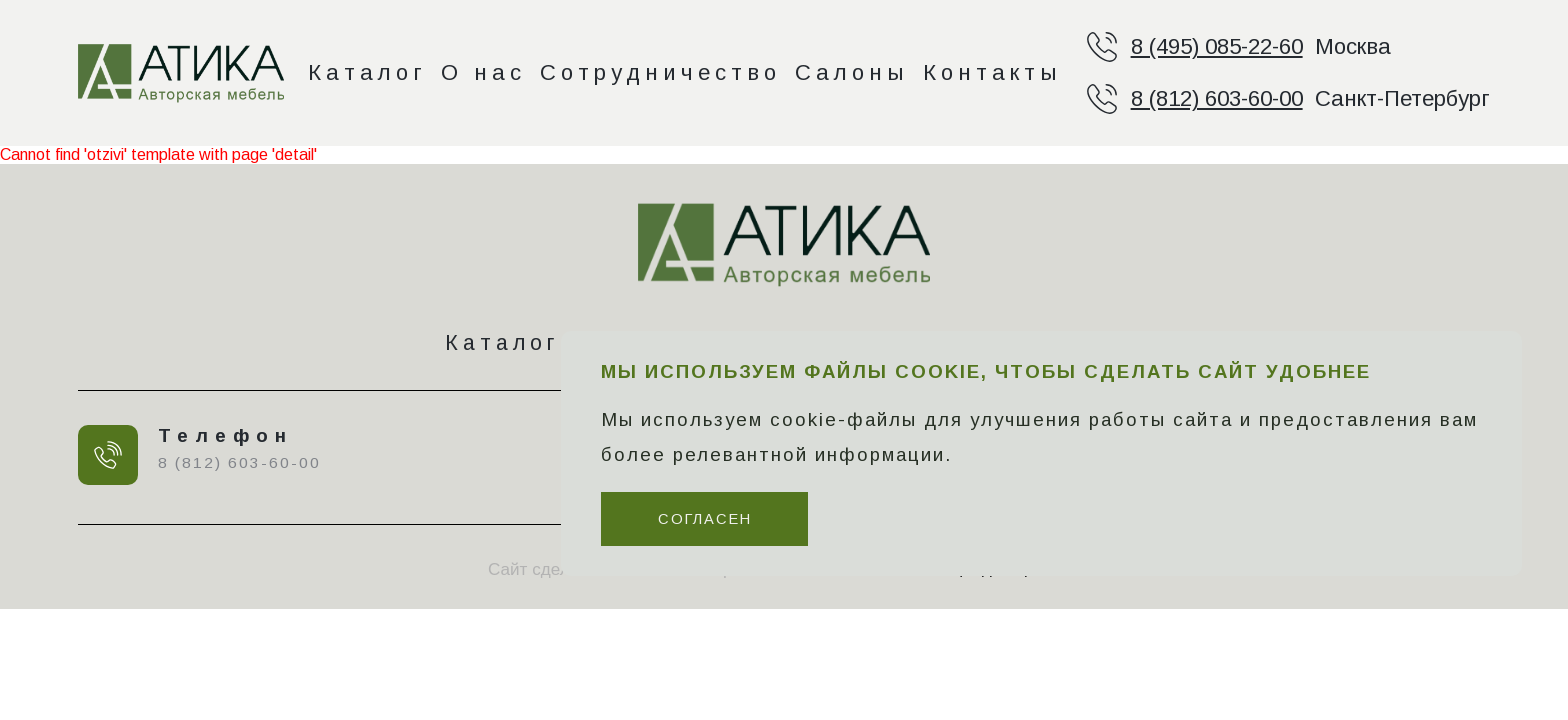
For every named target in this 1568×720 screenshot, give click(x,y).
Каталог (367, 72)
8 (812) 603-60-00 (1217, 98)
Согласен (705, 519)
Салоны (852, 72)
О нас (483, 72)
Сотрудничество (660, 72)
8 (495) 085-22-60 (1217, 46)
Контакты (992, 72)
